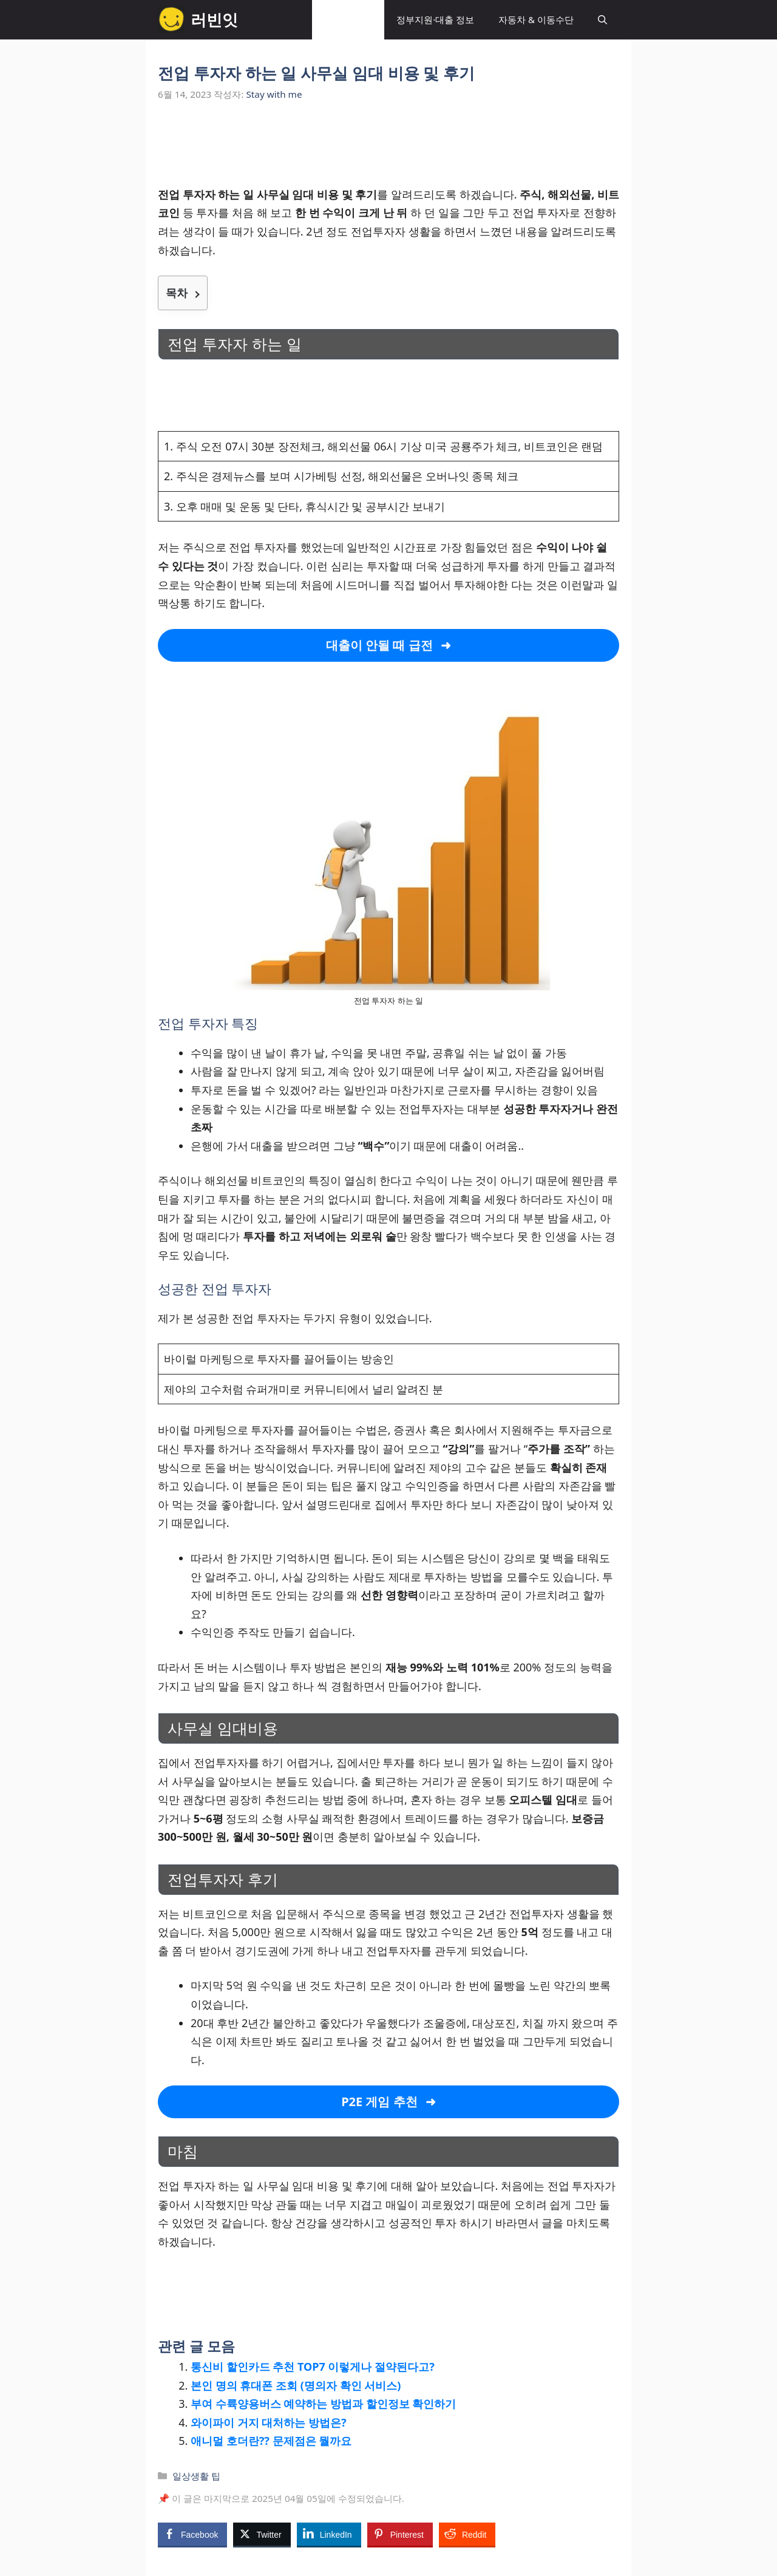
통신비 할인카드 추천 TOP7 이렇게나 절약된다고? (313, 2366)
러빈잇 (214, 19)
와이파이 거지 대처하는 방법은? (269, 2422)
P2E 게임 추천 (379, 2101)
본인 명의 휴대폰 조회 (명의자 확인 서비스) (296, 2385)
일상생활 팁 (348, 19)
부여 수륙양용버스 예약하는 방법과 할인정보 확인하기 (323, 2403)
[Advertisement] (388, 150)
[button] (602, 19)
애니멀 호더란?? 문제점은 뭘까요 (271, 2441)
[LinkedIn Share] (329, 2534)
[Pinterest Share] (400, 2534)
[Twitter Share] (261, 2534)
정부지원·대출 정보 (435, 19)
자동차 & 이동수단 (536, 19)
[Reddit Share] (467, 2534)
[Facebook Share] (192, 2534)
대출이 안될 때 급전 (379, 645)
